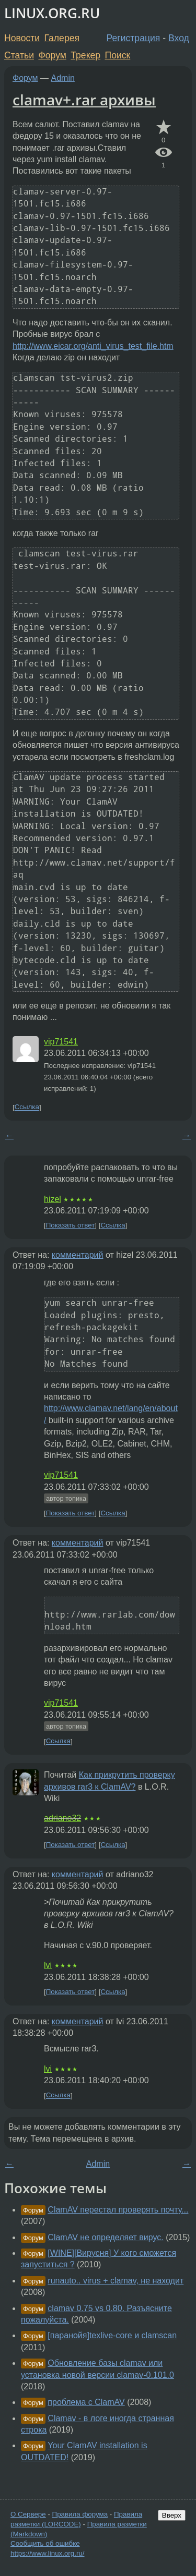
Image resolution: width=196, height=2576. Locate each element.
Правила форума (80, 2514)
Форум (52, 55)
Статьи (19, 55)
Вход (178, 38)
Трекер (85, 55)
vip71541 (61, 1041)
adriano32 (62, 1818)
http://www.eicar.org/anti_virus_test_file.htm (93, 346)
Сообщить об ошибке (45, 2543)
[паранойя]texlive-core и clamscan (112, 2335)
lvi (48, 1965)
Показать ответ (70, 1225)
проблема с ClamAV (86, 2402)
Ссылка (27, 1107)
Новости (22, 38)
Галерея (61, 38)
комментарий (77, 1254)
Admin (63, 78)
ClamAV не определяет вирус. (105, 2237)
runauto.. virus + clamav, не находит (115, 2280)
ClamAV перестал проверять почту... (118, 2209)
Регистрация (133, 38)
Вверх (171, 2515)
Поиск (118, 55)
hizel (52, 1199)
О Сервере (28, 2514)
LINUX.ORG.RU (52, 13)
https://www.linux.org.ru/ (47, 2553)
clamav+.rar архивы (84, 100)
